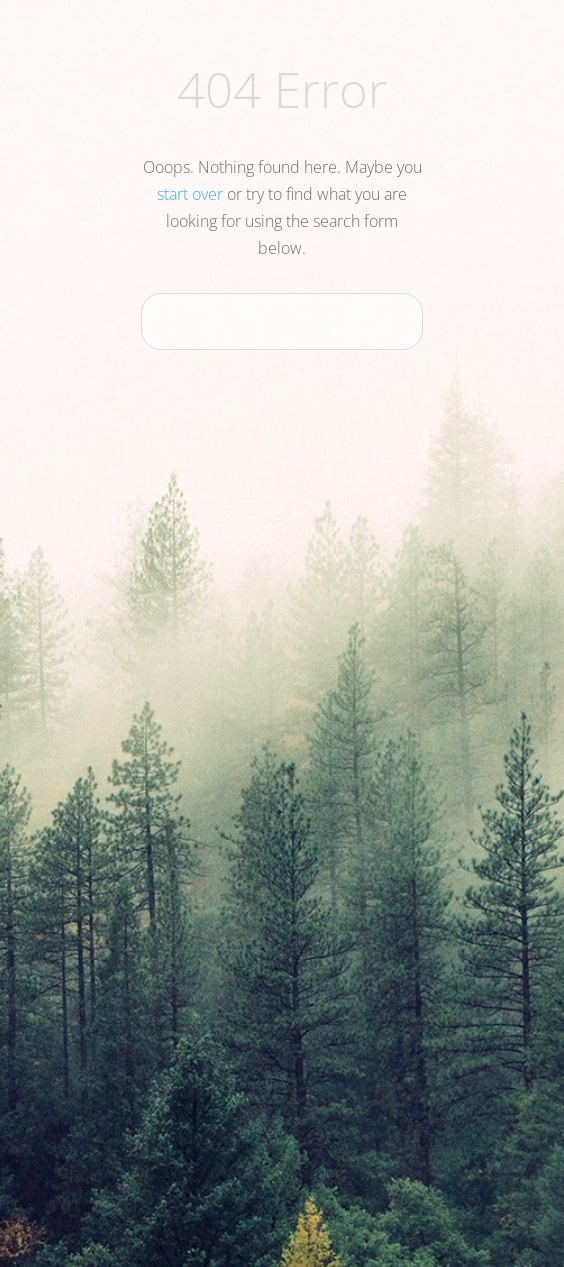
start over (190, 194)
